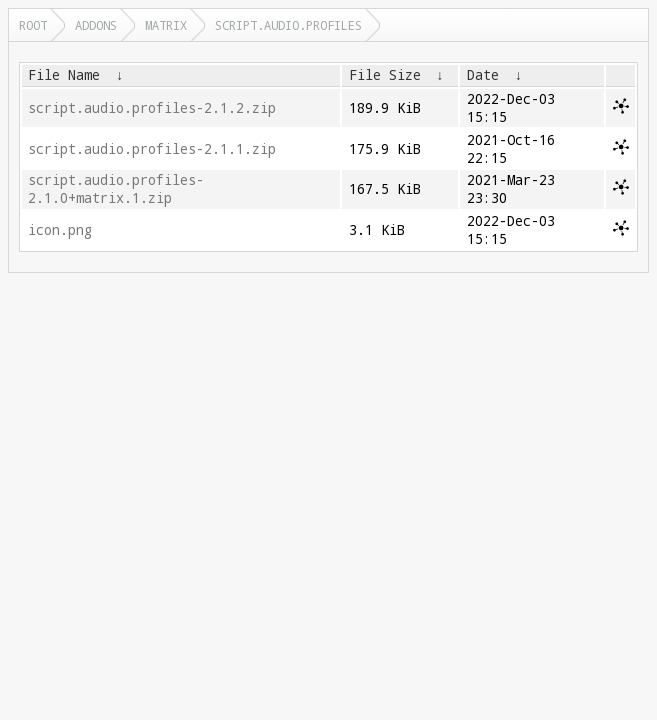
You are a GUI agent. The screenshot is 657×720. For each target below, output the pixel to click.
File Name (64, 75)
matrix (166, 25)
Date (483, 75)
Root (33, 25)
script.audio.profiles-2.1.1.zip (152, 149)
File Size (385, 75)
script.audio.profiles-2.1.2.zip (152, 108)
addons (96, 25)
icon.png (60, 230)
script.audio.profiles (288, 25)
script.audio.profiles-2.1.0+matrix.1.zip (116, 189)
